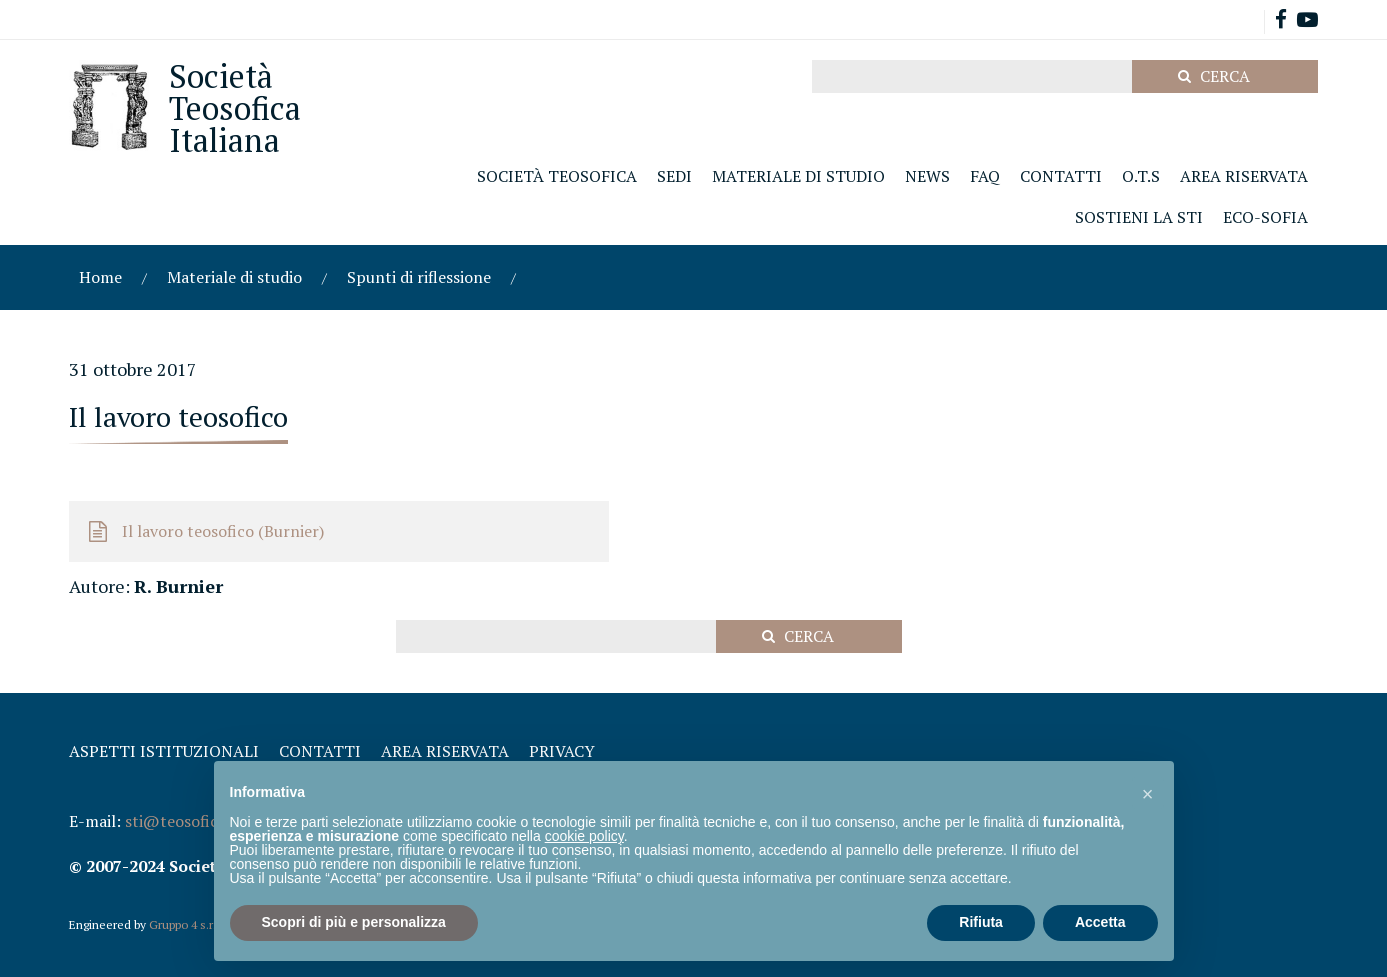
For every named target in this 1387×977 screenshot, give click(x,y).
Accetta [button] (1100, 922)
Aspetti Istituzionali (164, 751)
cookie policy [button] (584, 836)
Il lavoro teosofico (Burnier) (223, 531)
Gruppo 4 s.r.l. (185, 924)
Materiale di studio (234, 277)
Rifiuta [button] (981, 922)
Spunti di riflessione (419, 277)
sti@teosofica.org (190, 821)
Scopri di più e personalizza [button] (354, 922)
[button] (1148, 793)
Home (100, 277)
